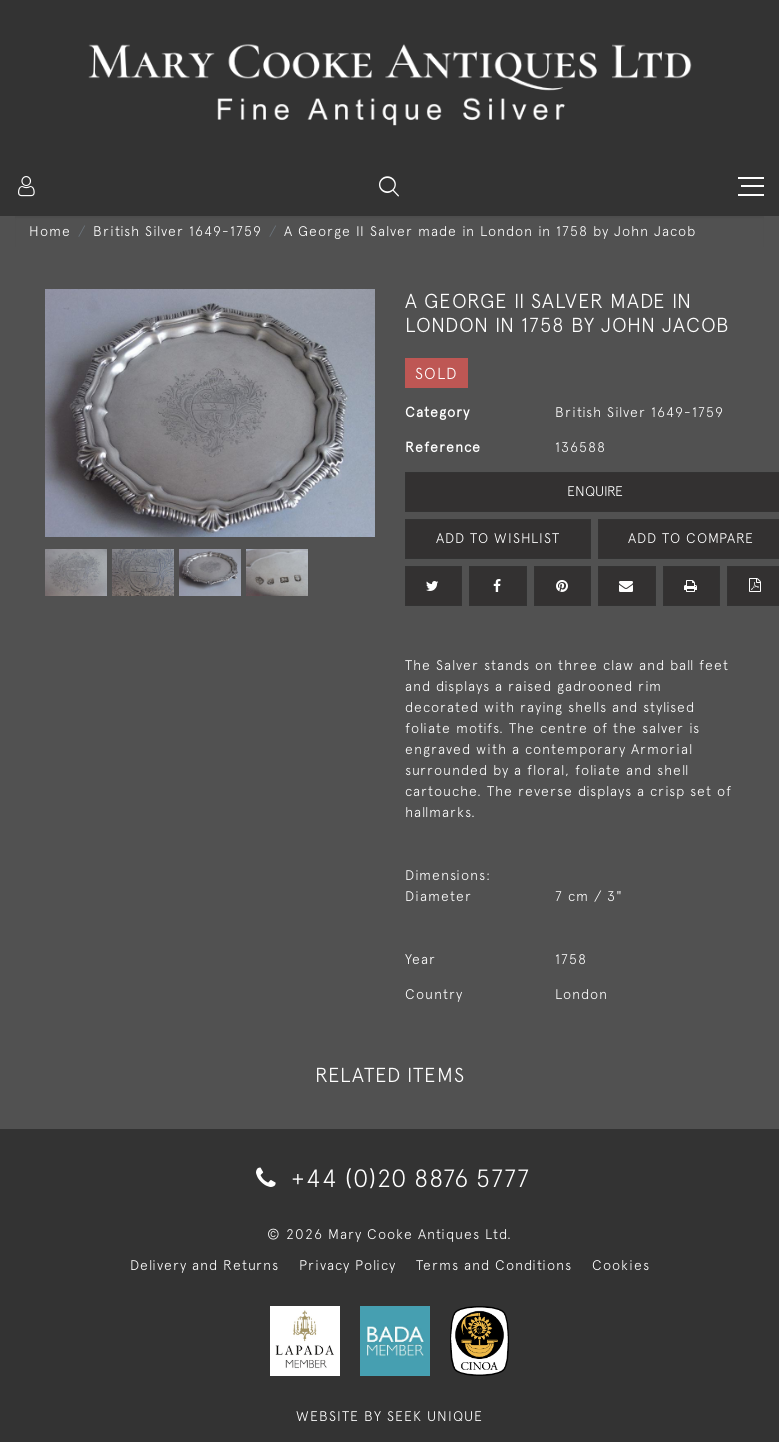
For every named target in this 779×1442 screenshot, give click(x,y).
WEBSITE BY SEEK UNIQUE (389, 1416)
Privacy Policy (347, 1265)
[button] (389, 186)
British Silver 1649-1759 (177, 231)
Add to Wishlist (498, 538)
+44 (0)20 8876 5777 (389, 1177)
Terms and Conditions (494, 1265)
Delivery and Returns (204, 1265)
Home (50, 231)
